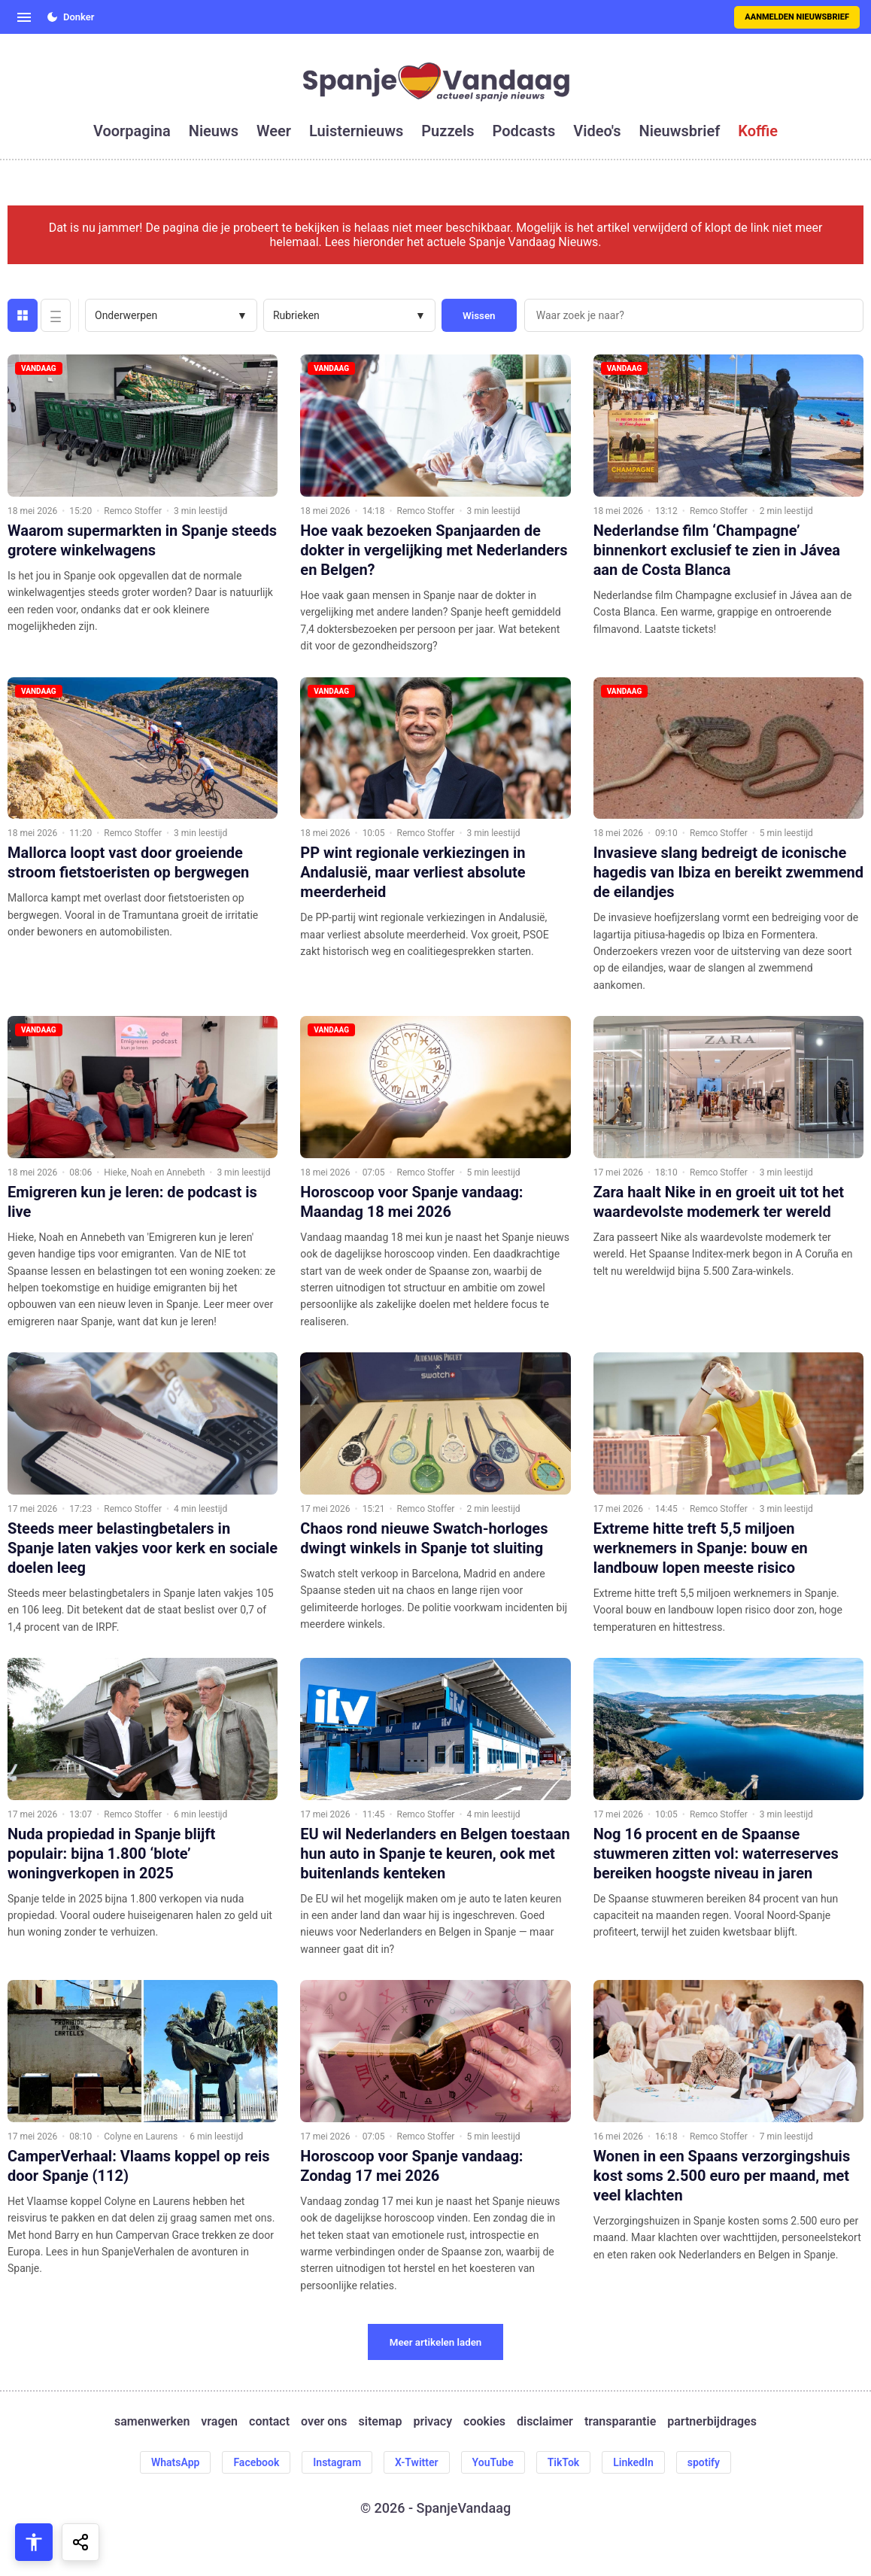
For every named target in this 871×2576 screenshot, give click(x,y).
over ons (324, 2421)
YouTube (493, 2462)
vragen (219, 2421)
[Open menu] (24, 17)
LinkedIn (633, 2462)
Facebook (256, 2462)
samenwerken (152, 2421)
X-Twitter (417, 2462)
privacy (432, 2421)
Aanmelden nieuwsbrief (797, 17)
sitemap (380, 2421)
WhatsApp (175, 2462)
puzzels (447, 131)
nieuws (213, 131)
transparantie (620, 2421)
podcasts (524, 131)
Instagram (337, 2462)
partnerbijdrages (712, 2421)
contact (269, 2421)
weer (273, 131)
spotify (703, 2462)
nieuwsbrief (680, 131)
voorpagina (132, 131)
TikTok (564, 2462)
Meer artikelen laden (436, 2342)
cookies (484, 2421)
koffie (758, 131)
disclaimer (545, 2421)
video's (597, 131)
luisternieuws (356, 131)
